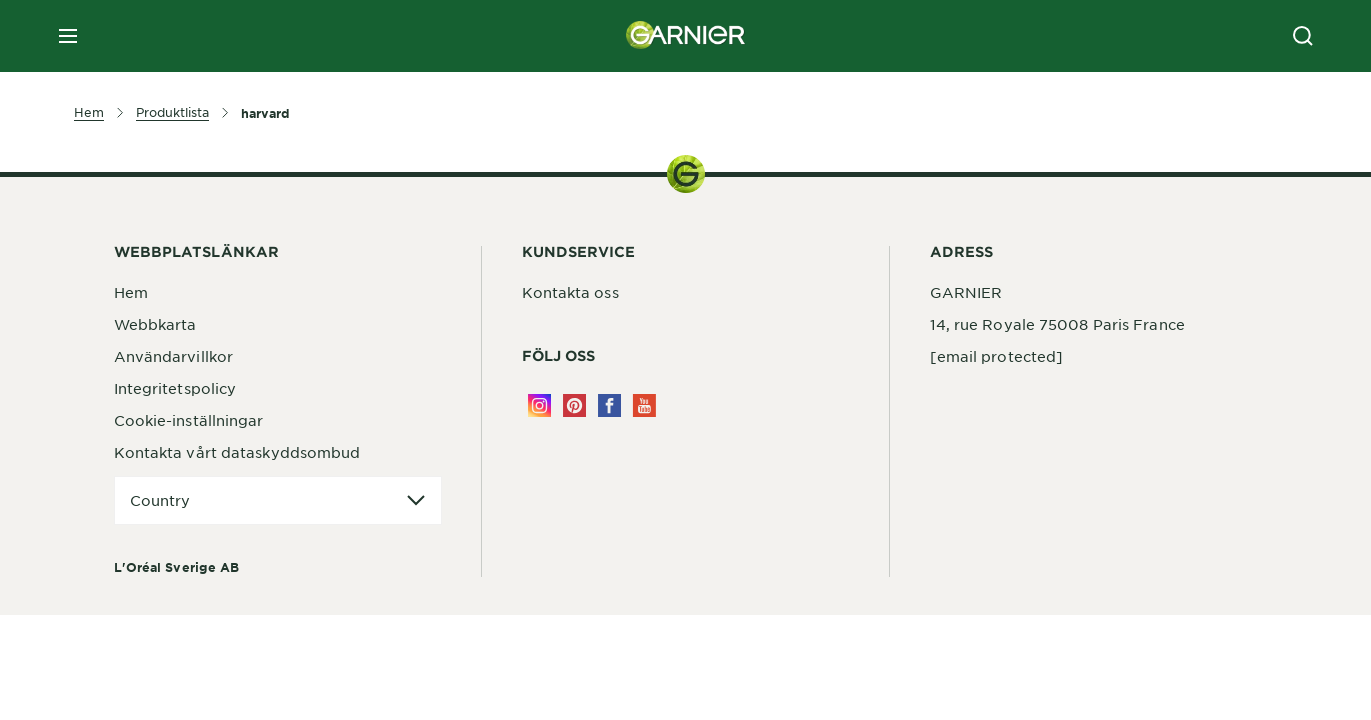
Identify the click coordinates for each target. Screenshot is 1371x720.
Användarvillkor (174, 356)
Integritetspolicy (175, 388)
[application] (278, 500)
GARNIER (966, 292)
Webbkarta (155, 324)
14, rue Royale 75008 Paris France (1057, 324)
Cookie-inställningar (189, 420)
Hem (131, 292)
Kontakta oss (570, 292)
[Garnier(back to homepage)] (686, 36)
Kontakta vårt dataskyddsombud (237, 452)
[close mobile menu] (68, 36)
